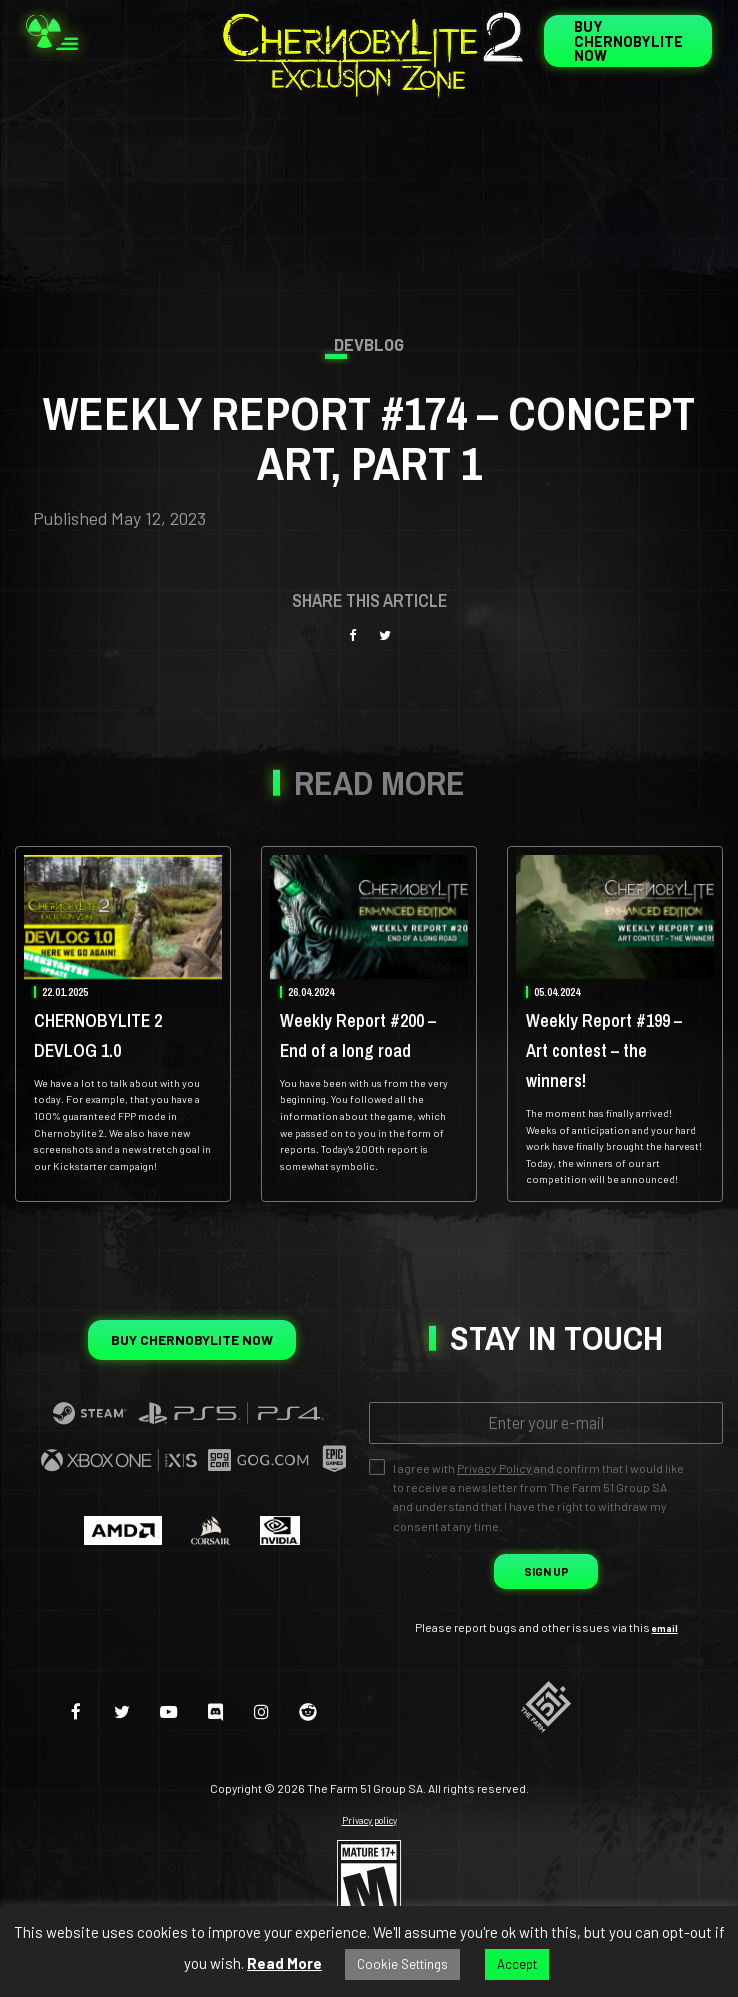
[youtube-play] (165, 1789)
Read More (284, 1963)
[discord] (218, 1789)
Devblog (369, 346)
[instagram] (271, 1789)
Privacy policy (369, 1900)
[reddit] (324, 1789)
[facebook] (59, 1789)
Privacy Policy (494, 1547)
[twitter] (112, 1789)
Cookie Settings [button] (402, 1964)
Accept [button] (517, 1964)
